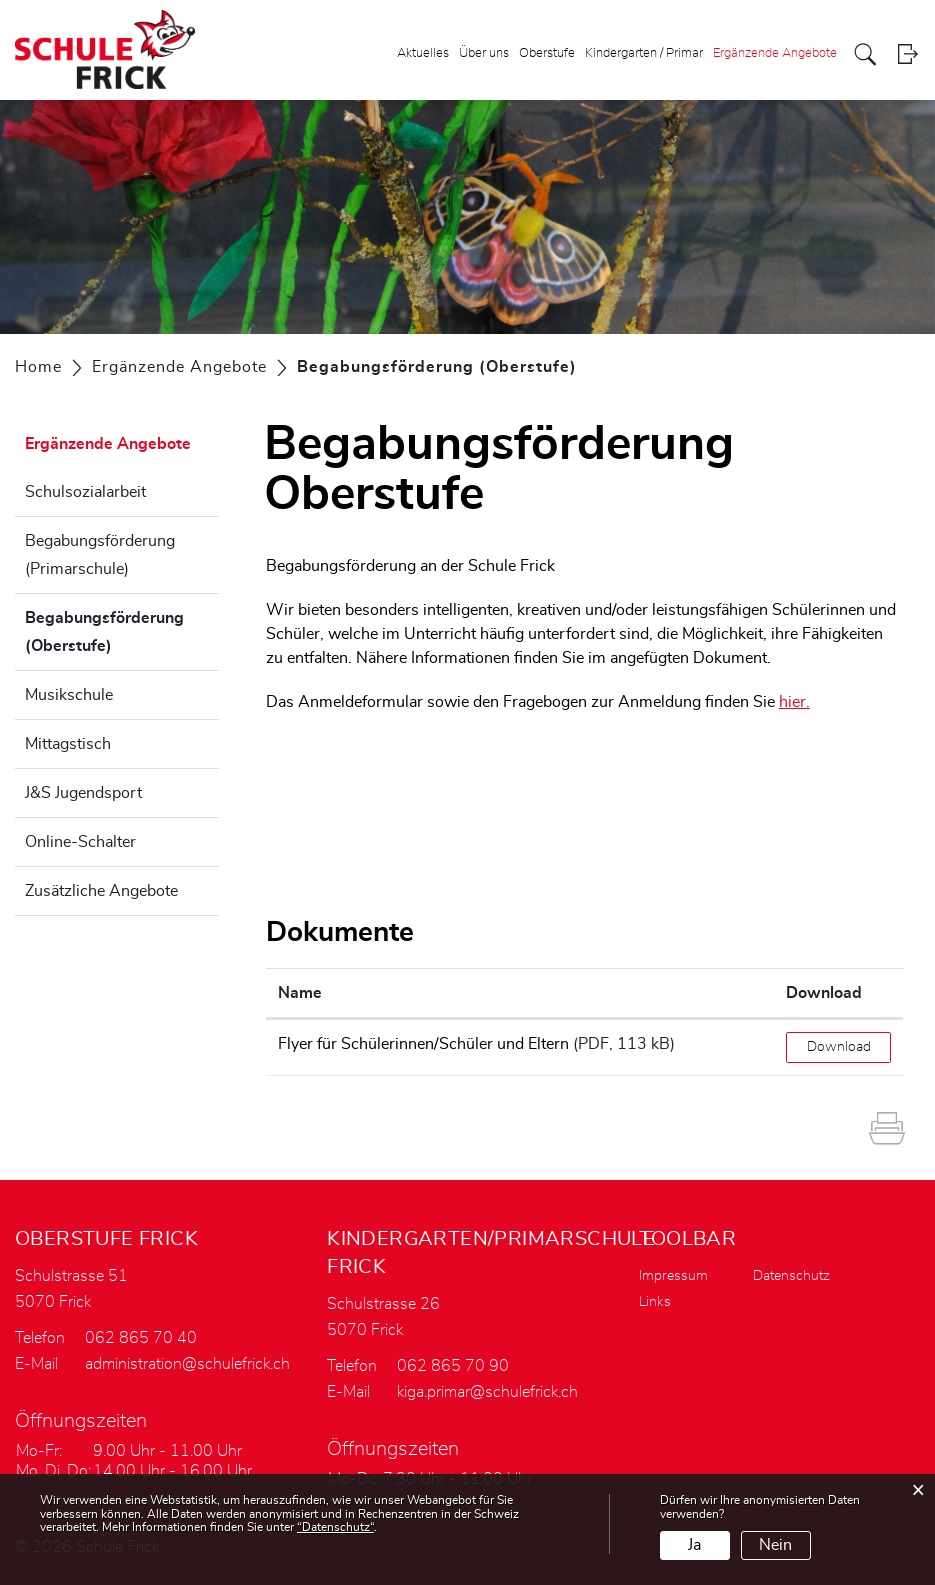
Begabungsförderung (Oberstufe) (118, 632)
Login (907, 54)
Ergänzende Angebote (775, 53)
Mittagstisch (68, 744)
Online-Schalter (80, 842)
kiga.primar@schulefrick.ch (487, 1392)
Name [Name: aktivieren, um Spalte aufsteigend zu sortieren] (300, 993)
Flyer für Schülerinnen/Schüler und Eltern (423, 1044)
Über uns (484, 53)
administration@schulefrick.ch (187, 1364)
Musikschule (69, 695)
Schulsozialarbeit (85, 492)
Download (839, 1047)
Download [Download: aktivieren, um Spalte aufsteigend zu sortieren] (824, 993)
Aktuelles (423, 53)
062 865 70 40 (141, 1338)
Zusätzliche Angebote (101, 891)
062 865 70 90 (453, 1366)
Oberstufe (547, 53)
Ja (694, 1545)
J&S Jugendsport (83, 793)
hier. (794, 702)
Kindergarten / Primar (644, 53)
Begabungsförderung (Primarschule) (100, 555)
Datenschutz (791, 1276)
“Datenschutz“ (335, 1527)
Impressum (673, 1276)
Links (655, 1302)
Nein (775, 1545)
